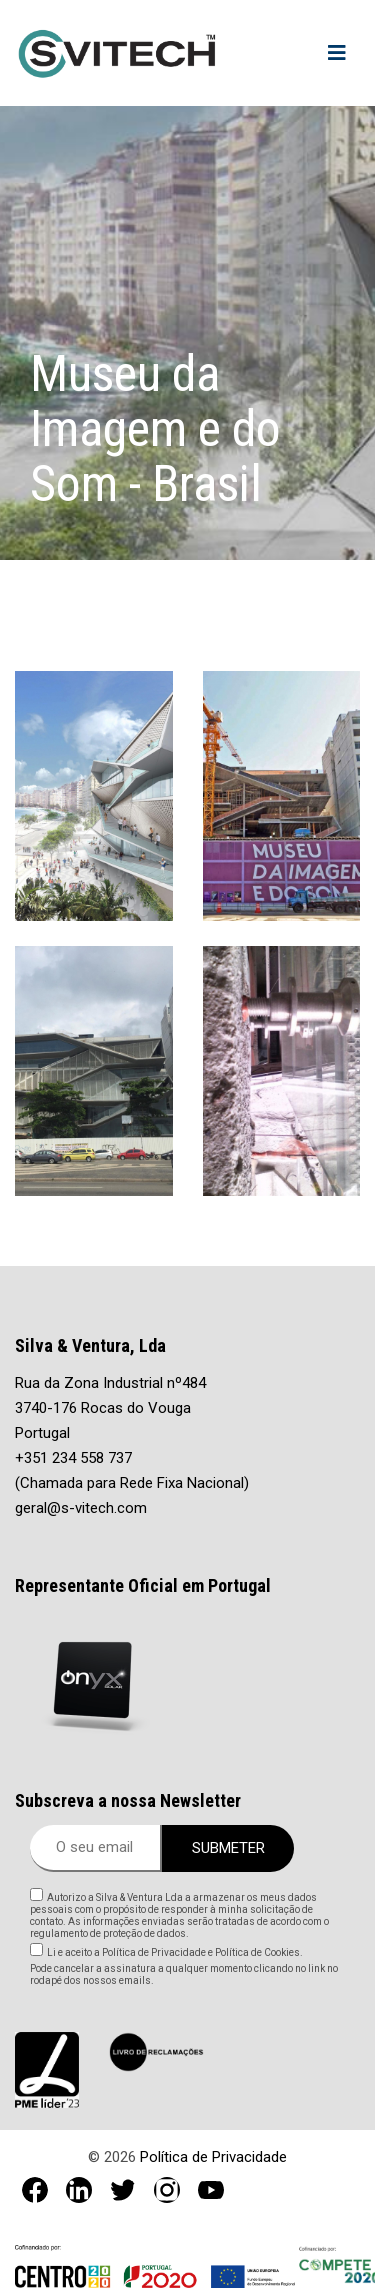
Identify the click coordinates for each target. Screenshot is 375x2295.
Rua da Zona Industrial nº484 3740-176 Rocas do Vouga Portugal (110, 1408)
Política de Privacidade (213, 2157)
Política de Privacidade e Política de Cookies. (201, 1952)
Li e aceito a (175, 1952)
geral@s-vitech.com (81, 1508)
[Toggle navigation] (337, 53)
